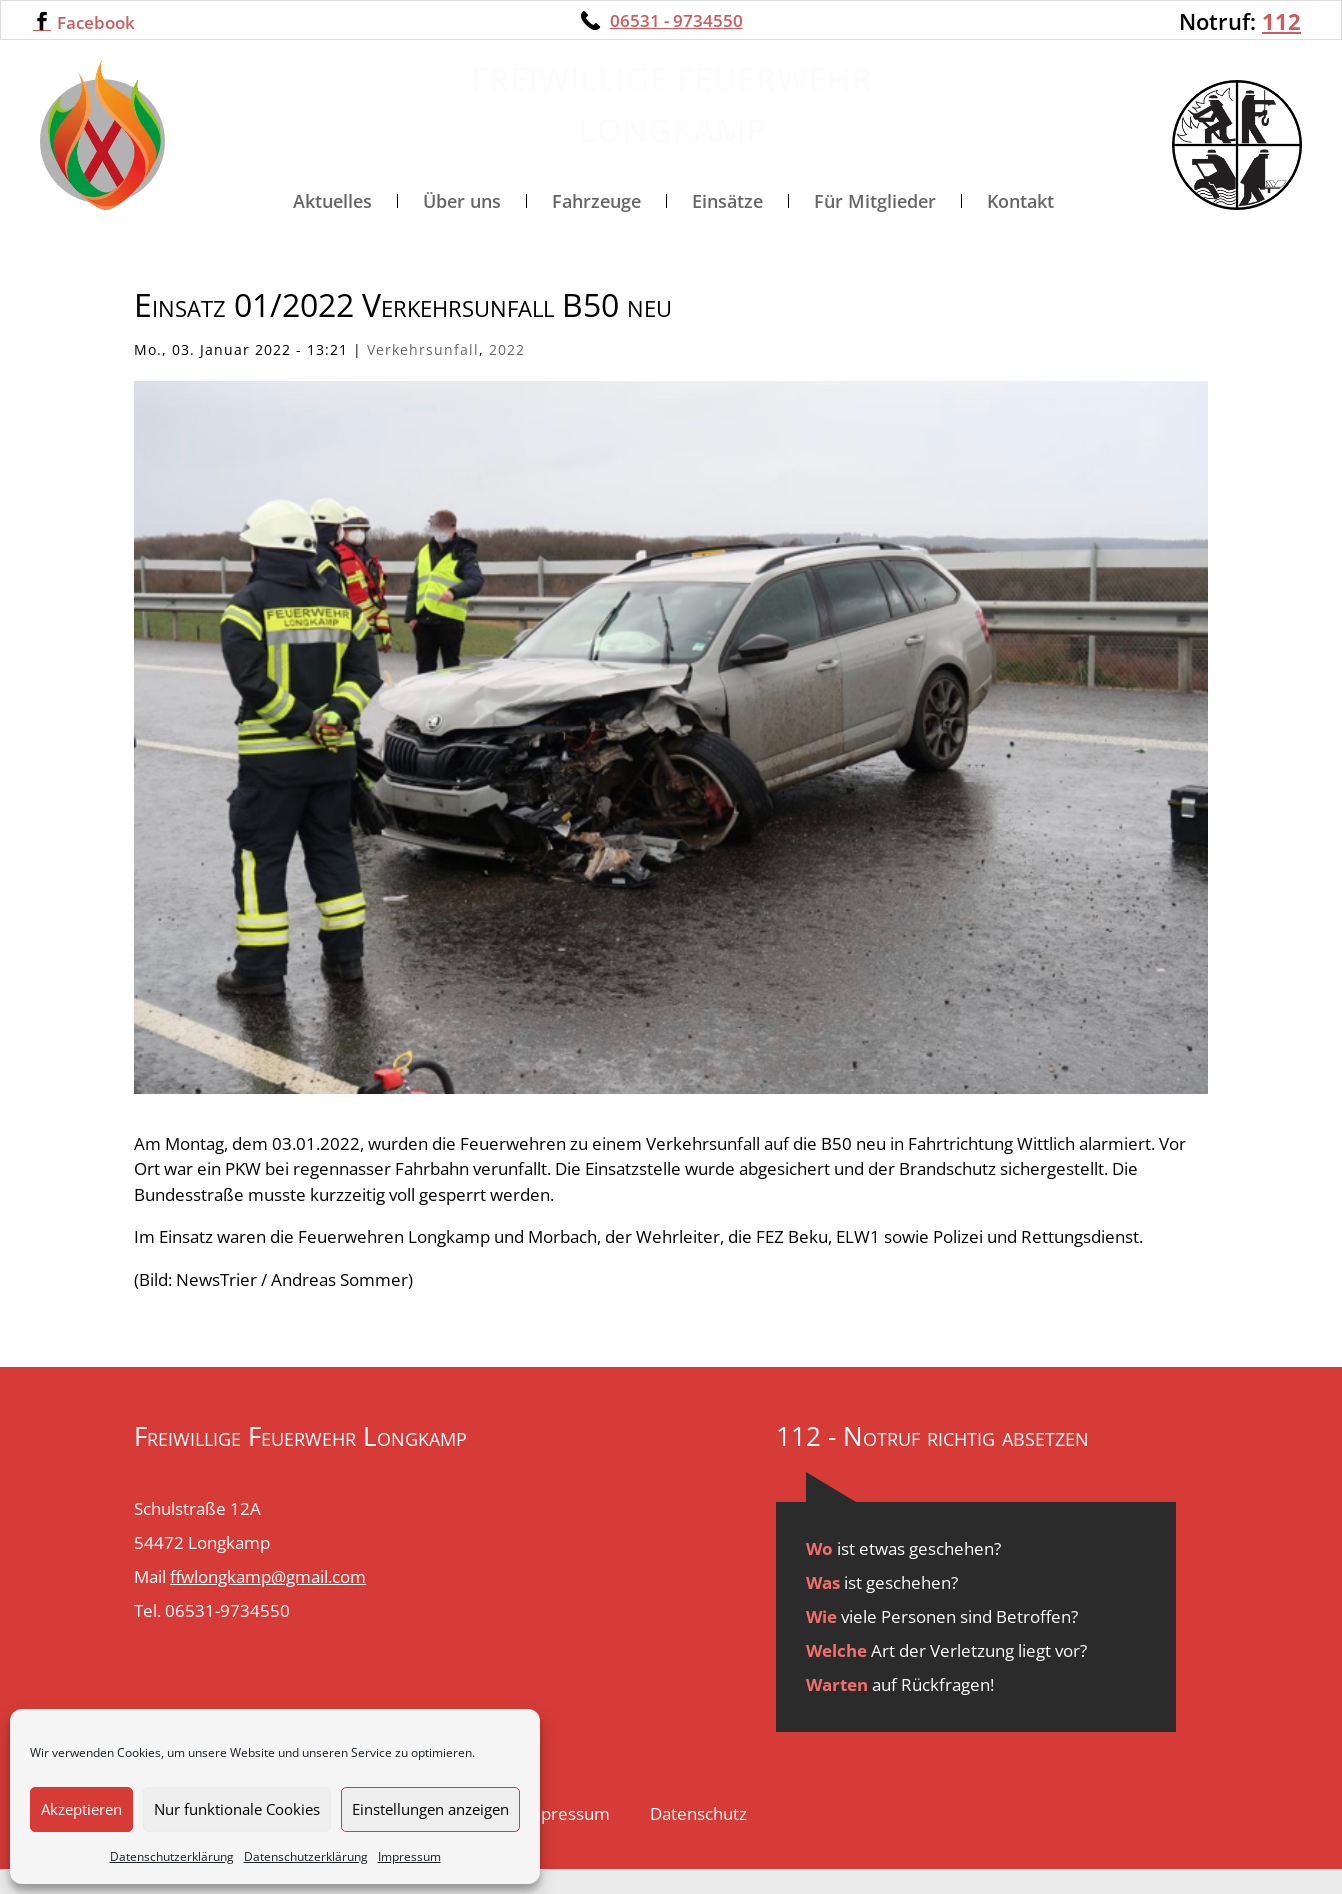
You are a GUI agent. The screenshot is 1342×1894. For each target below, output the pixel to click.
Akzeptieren (81, 1809)
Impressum (409, 1856)
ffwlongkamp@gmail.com (268, 1602)
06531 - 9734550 (676, 20)
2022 (507, 375)
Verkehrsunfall (423, 375)
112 (1281, 21)
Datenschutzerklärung (172, 1856)
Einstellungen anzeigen (430, 1809)
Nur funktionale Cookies (237, 1809)
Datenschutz (698, 1839)
